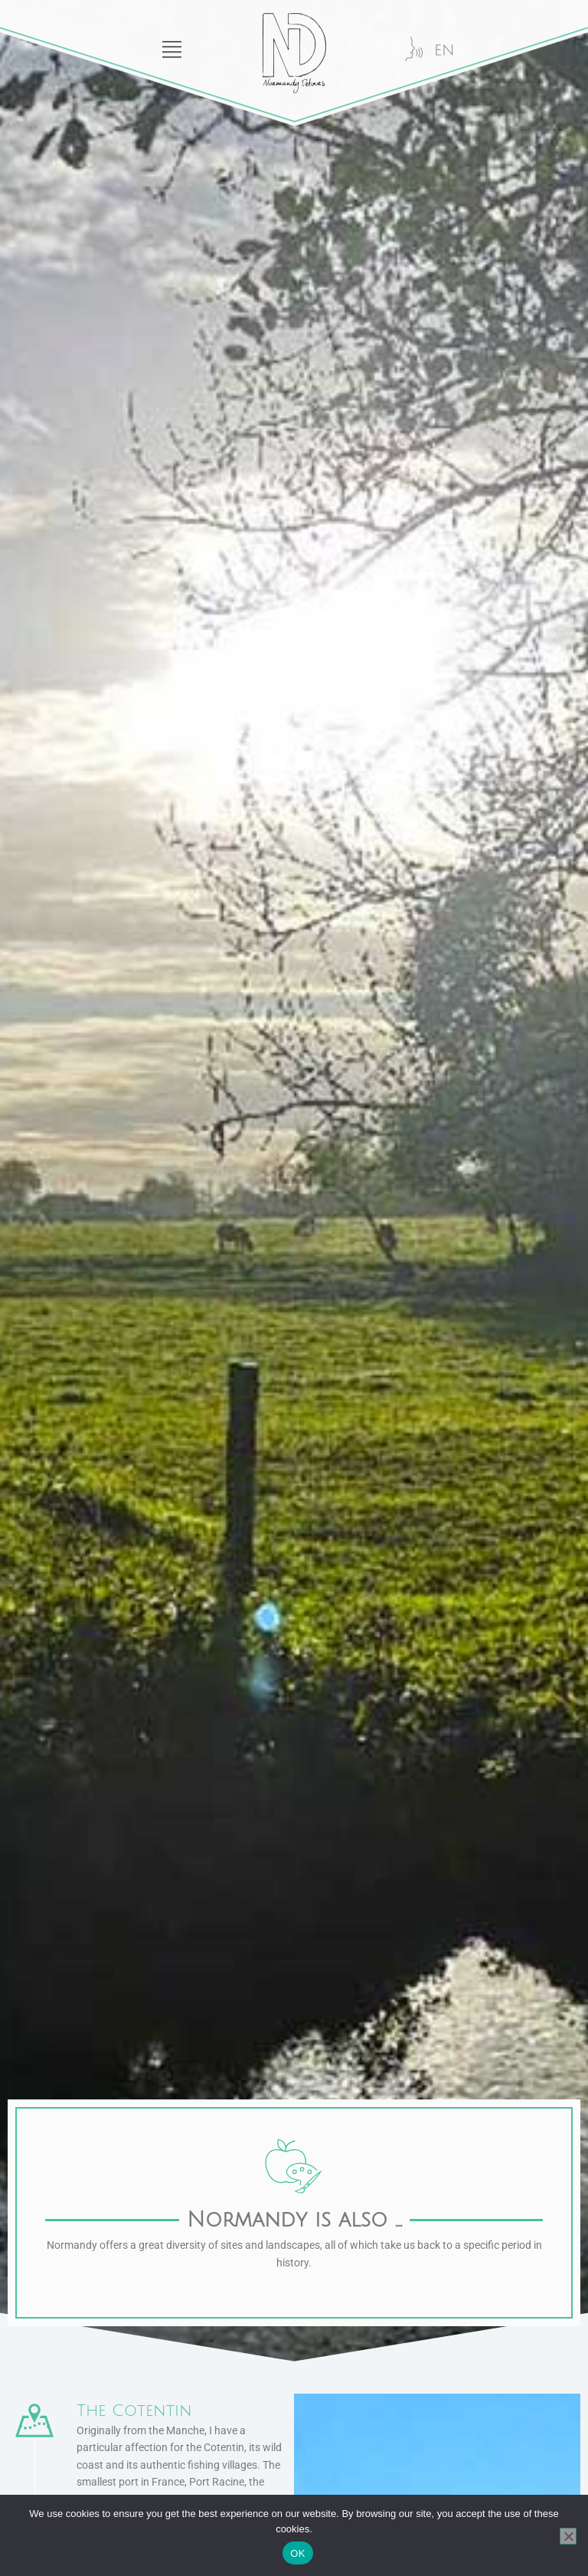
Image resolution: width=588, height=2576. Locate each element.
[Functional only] (568, 2536)
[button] (98, 34)
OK (297, 2553)
